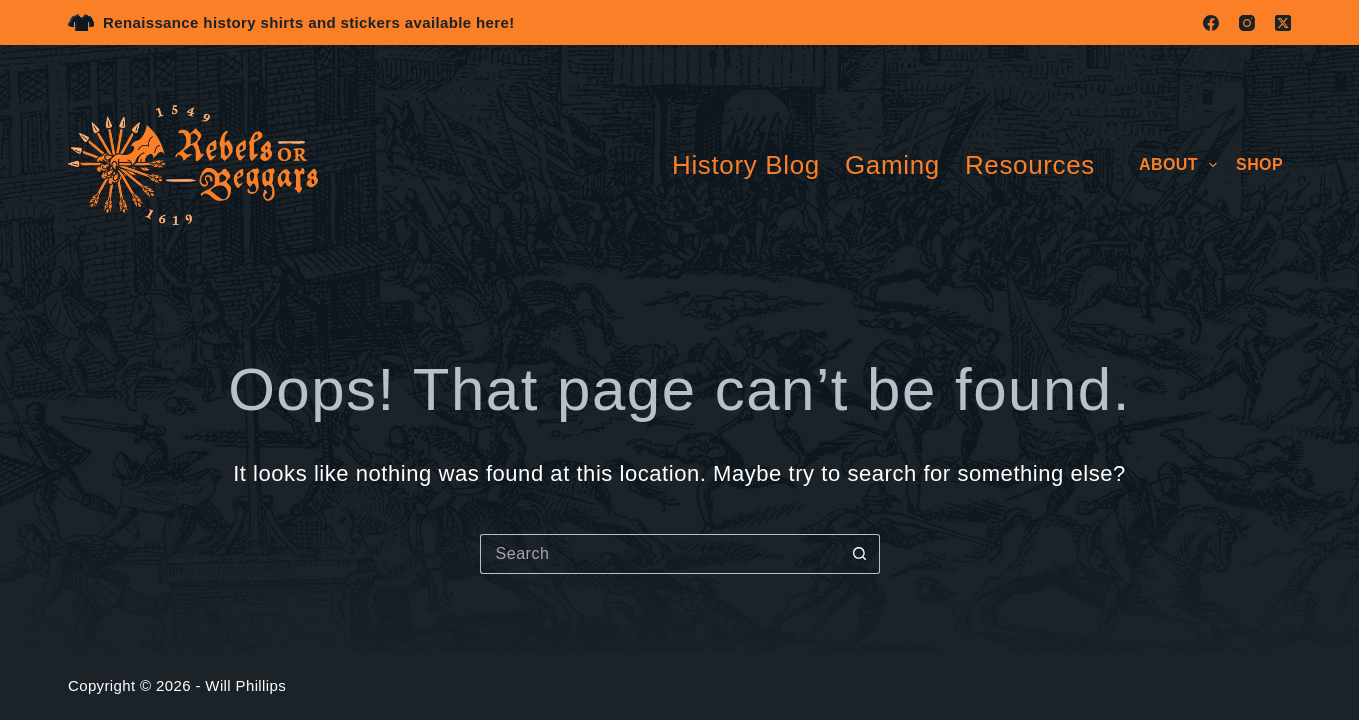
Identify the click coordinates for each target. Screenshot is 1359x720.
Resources (1030, 165)
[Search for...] (660, 554)
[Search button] (860, 554)
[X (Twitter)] (1283, 23)
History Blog (746, 165)
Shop (1259, 164)
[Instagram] (1247, 23)
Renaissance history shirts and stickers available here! (309, 22)
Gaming (892, 165)
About (1182, 165)
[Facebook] (1211, 23)
